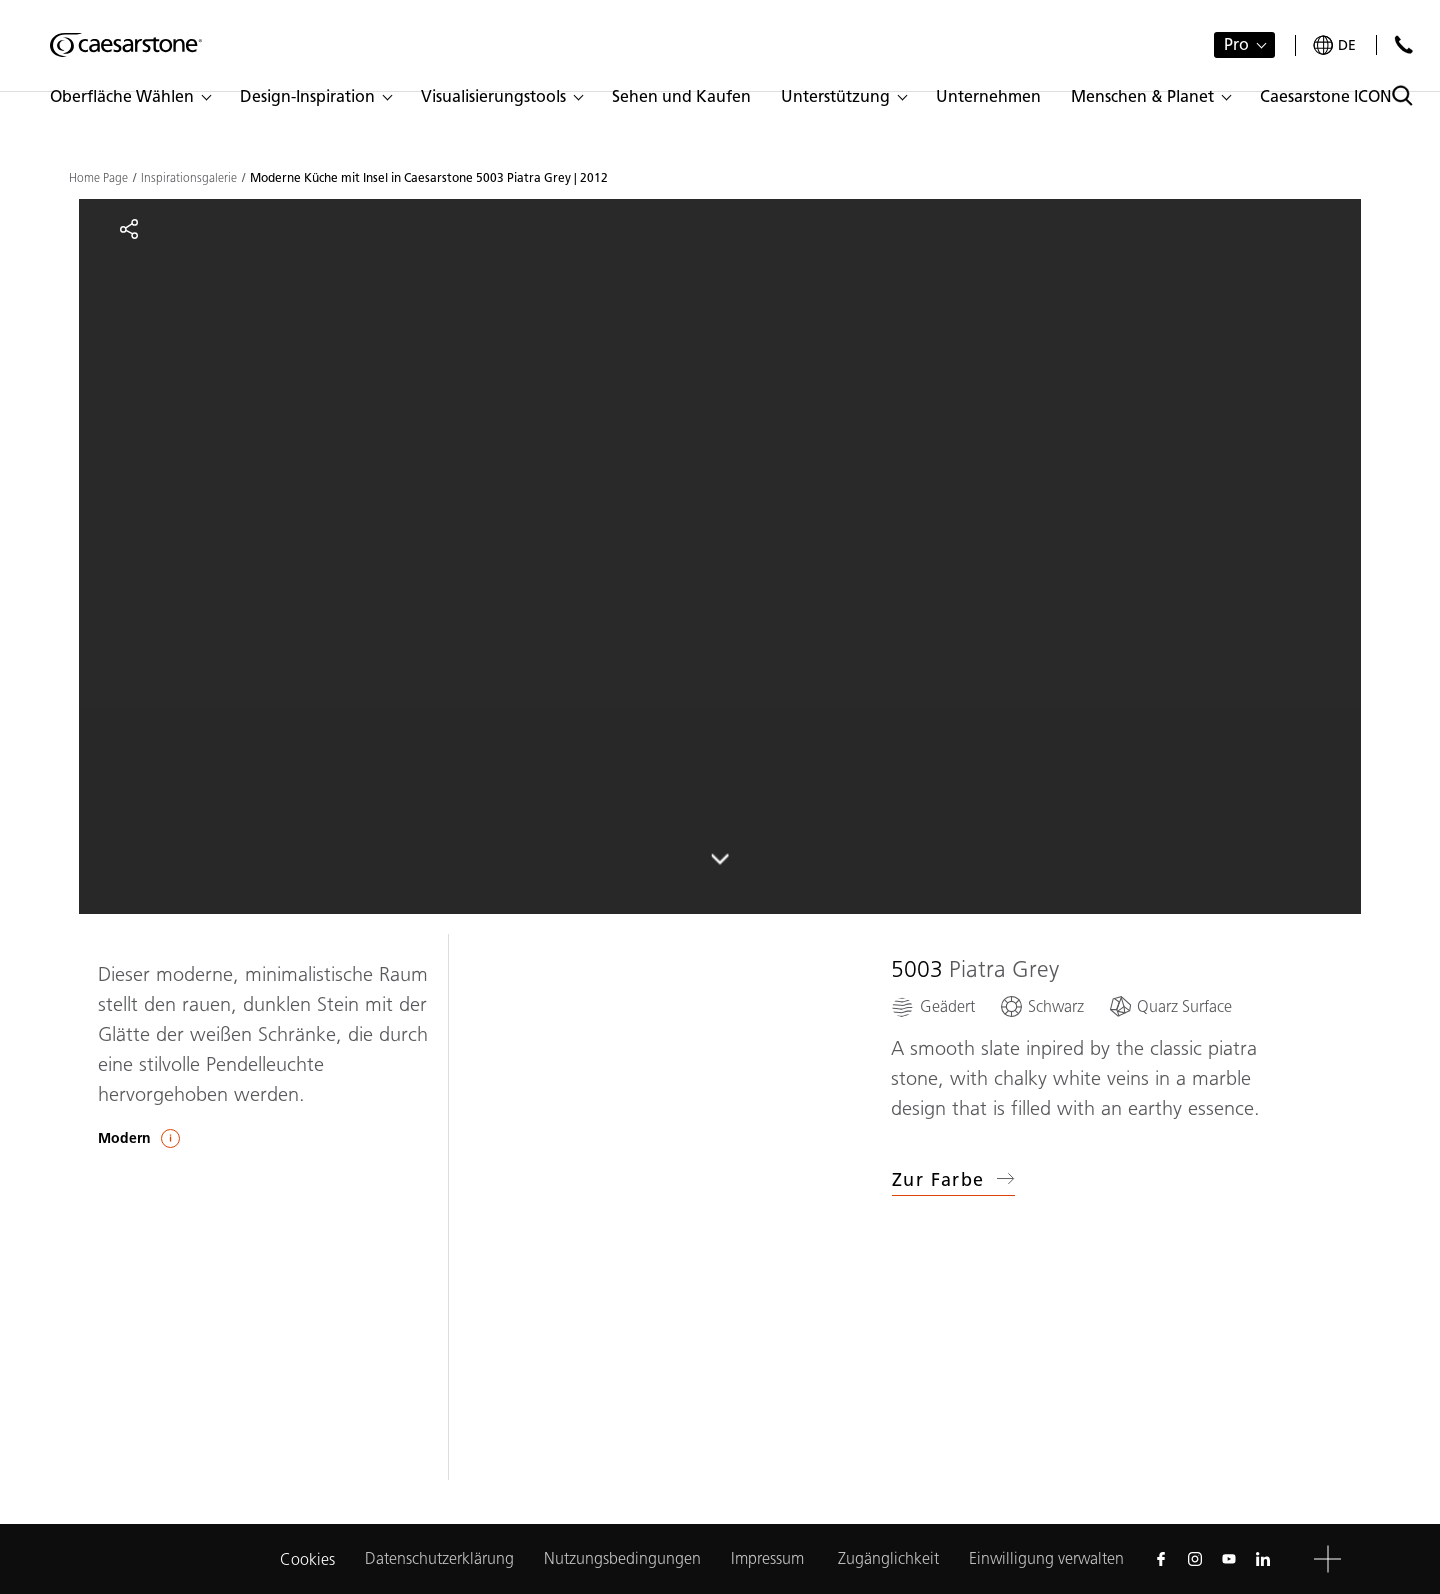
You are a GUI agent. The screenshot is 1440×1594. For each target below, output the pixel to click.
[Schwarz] (1041, 1006)
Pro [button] (1236, 44)
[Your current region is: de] (1334, 45)
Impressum (769, 1558)
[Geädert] (933, 1006)
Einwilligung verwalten (1046, 1558)
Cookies (307, 1559)
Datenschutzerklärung (439, 1558)
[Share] (129, 229)
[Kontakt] (1403, 44)
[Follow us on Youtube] (1229, 1559)
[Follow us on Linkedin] (1263, 1559)
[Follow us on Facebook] (1161, 1559)
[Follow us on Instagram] (1195, 1559)
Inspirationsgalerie (189, 178)
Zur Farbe (953, 1180)
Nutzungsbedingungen (622, 1558)
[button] (130, 97)
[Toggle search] (1402, 95)
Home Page (98, 178)
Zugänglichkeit (888, 1558)
